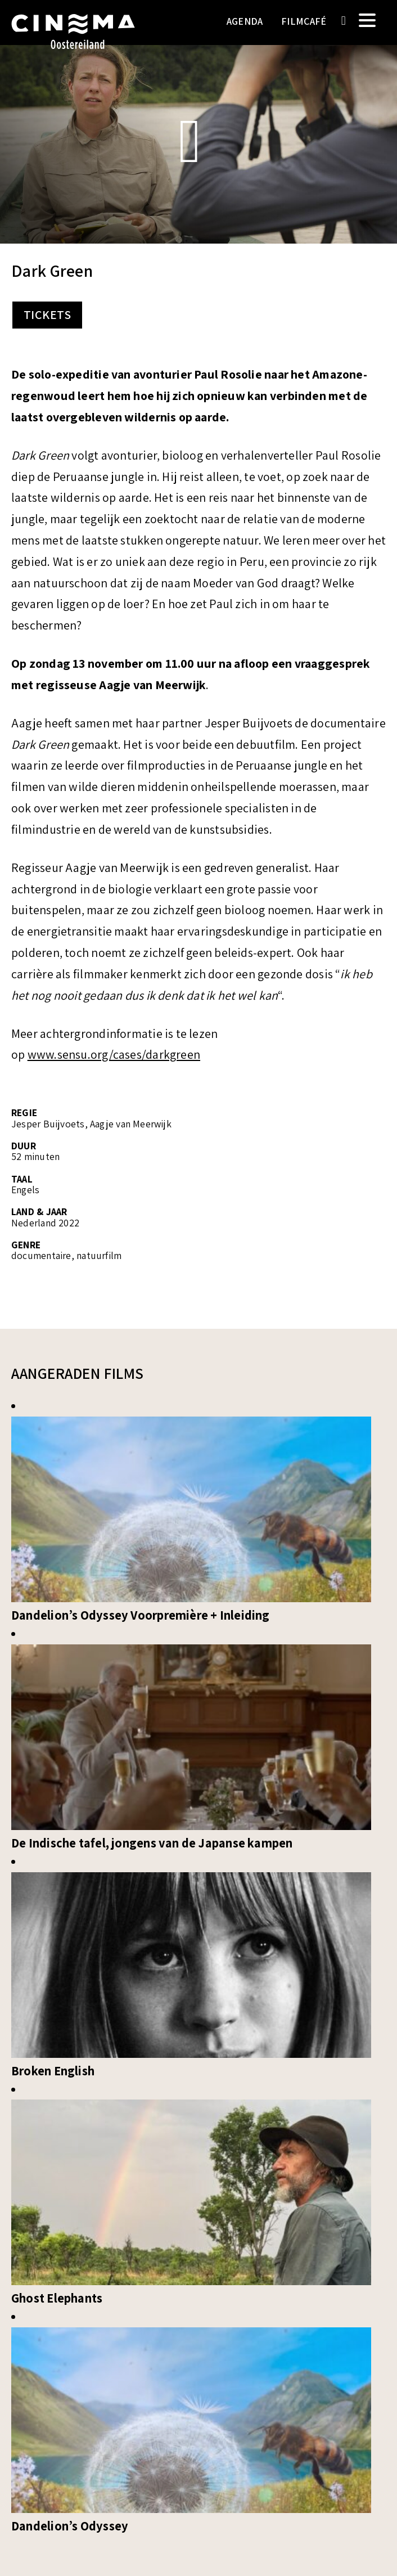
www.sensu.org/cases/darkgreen (114, 1055)
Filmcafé (304, 21)
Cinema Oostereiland (73, 36)
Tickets (47, 315)
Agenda (245, 21)
